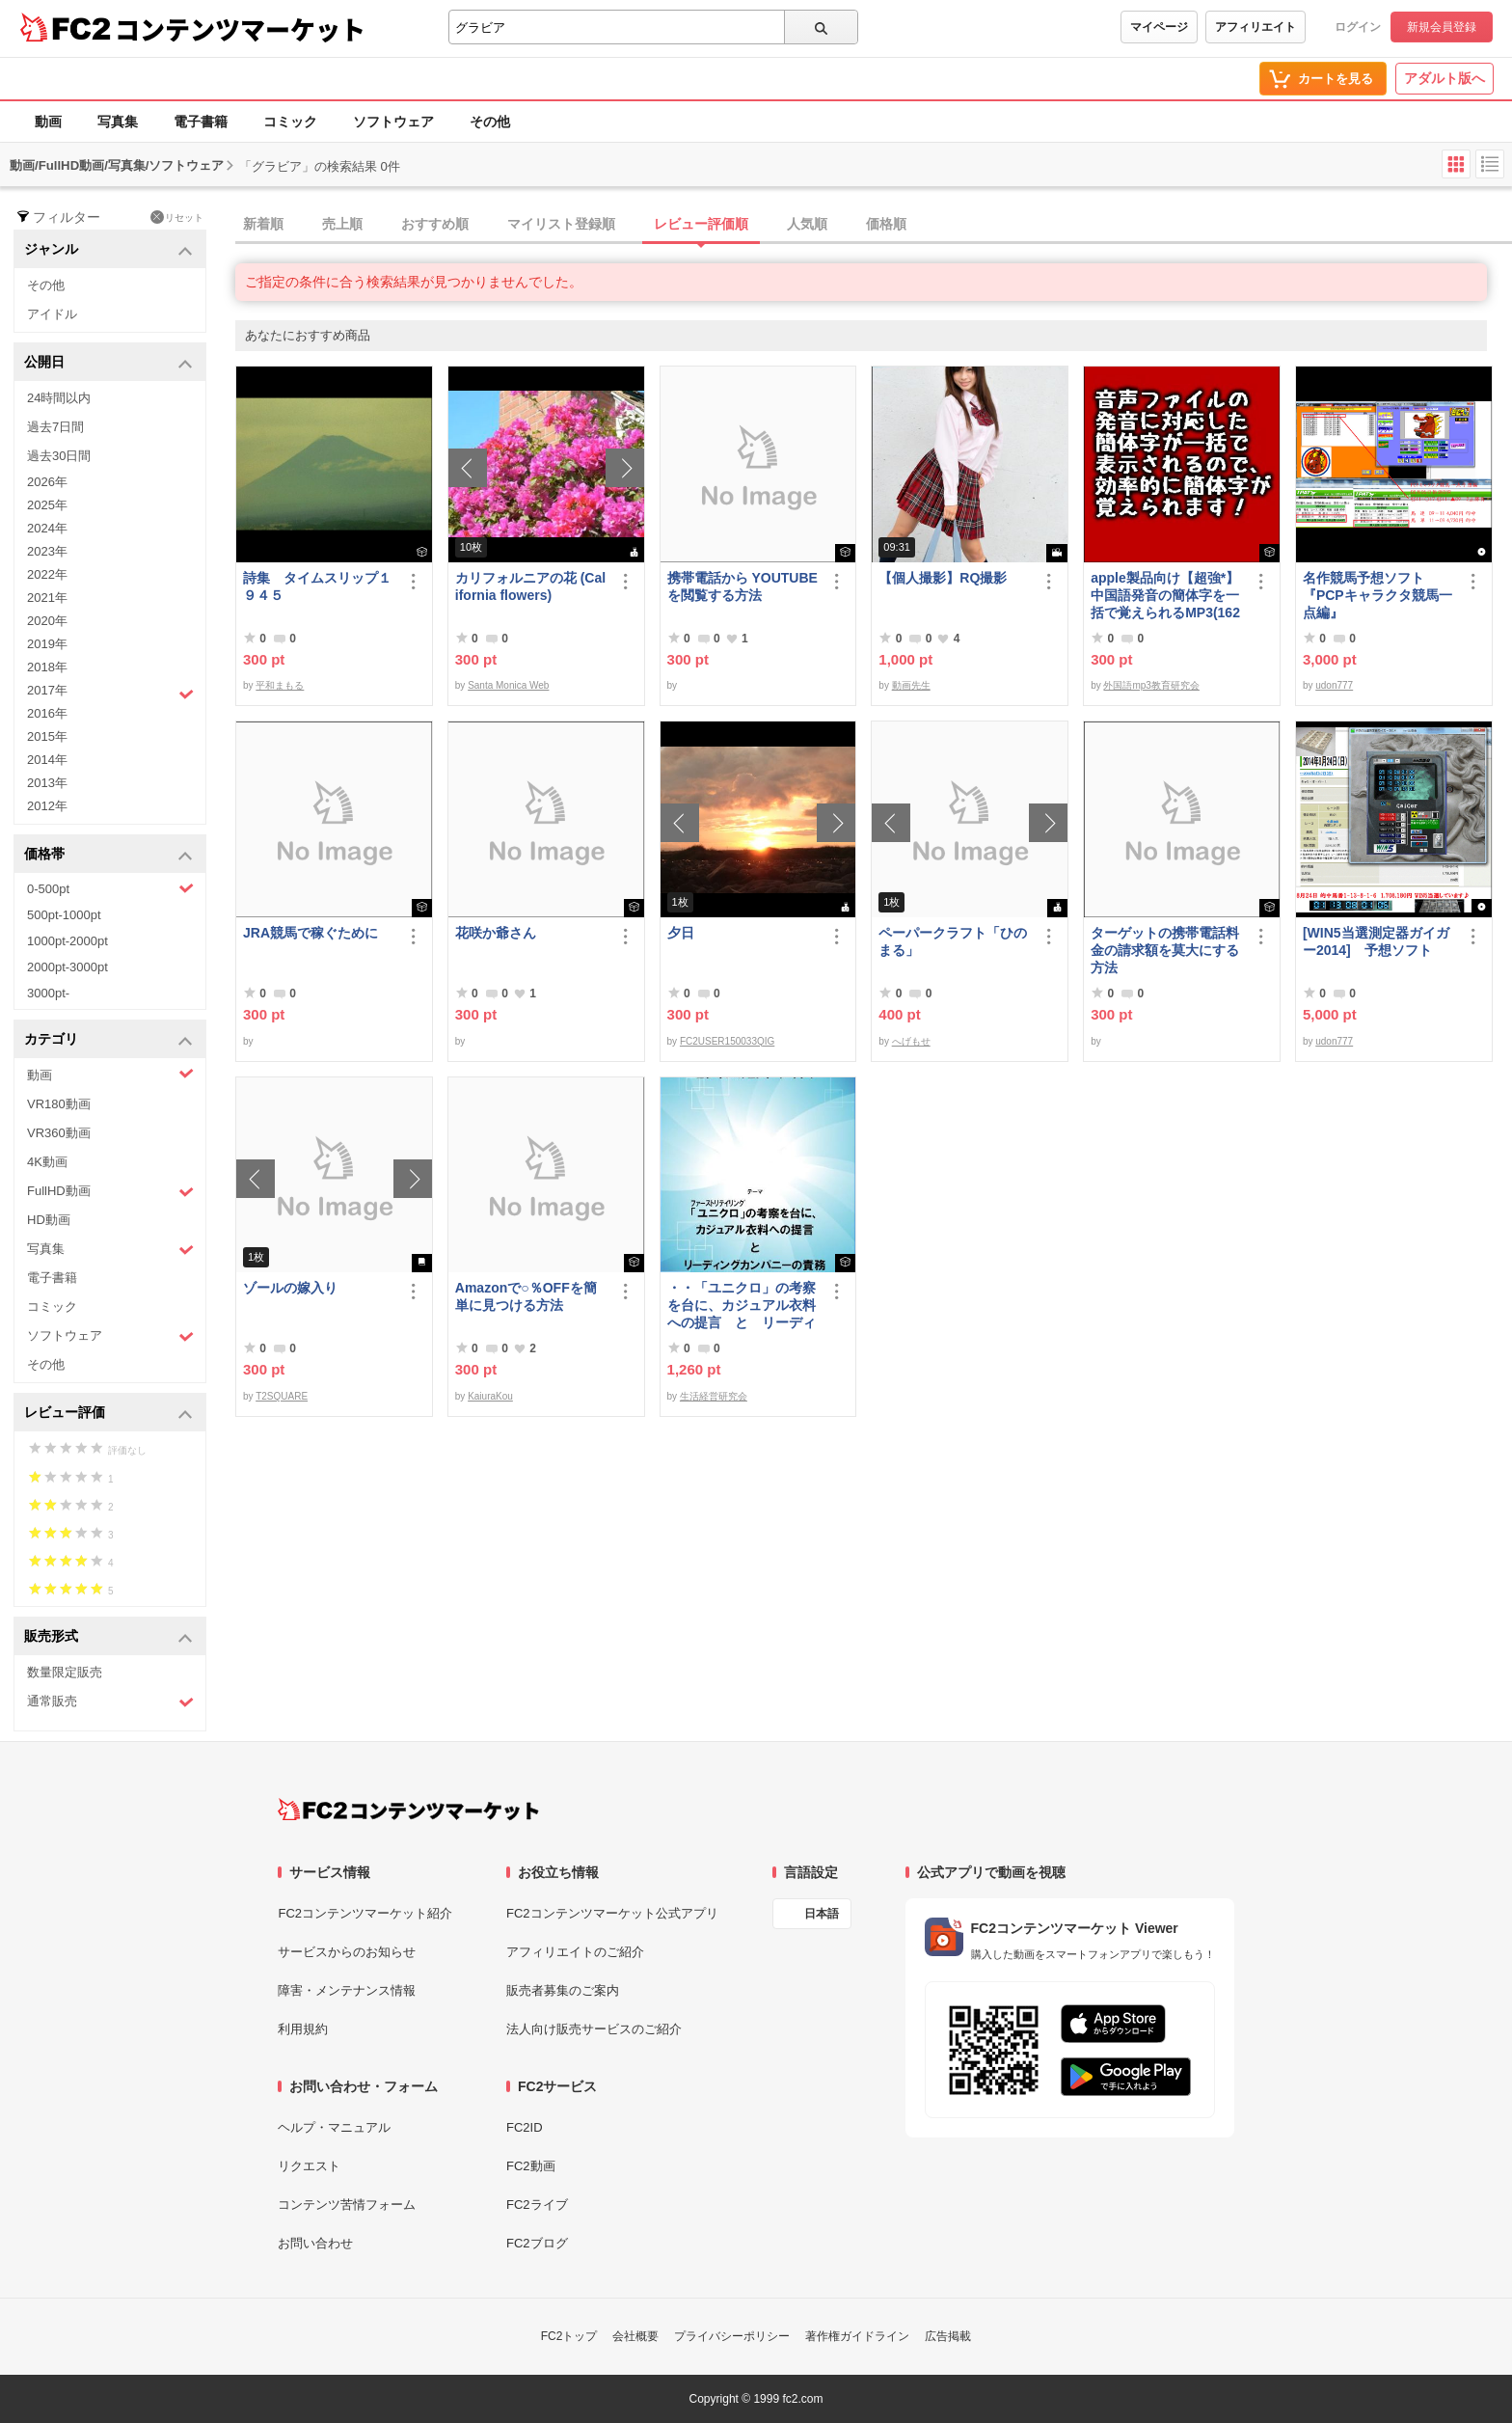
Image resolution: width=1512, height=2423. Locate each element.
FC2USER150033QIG (727, 1041)
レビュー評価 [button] (108, 1413)
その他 (490, 121)
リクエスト (309, 2166)
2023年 (47, 551)
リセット (176, 217)
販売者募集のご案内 (562, 1990)
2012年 (47, 806)
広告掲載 (948, 2336)
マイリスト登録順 (561, 223)
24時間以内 (59, 398)
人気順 (807, 223)
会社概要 (635, 2336)
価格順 (886, 223)
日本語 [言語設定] (821, 1913)
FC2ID (524, 2127)
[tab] (873, 224)
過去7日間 (55, 427)
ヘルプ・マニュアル (334, 2127)
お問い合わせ (315, 2243)
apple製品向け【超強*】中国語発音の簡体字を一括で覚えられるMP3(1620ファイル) (1165, 595)
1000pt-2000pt (67, 941)
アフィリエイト (1255, 27)
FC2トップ (569, 2336)
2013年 (47, 783)
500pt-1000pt (64, 915)
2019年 (47, 644)
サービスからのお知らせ (347, 1952)
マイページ (1159, 27)
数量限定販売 (64, 1672)
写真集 (117, 121)
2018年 (47, 667)
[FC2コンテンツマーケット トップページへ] (408, 1809)
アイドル (52, 314)
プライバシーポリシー (732, 2336)
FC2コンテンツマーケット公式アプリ (612, 1913)
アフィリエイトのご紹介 (575, 1952)
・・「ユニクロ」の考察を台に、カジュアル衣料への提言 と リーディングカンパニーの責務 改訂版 (741, 1305)
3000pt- (48, 993)
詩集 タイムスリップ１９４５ (317, 586)
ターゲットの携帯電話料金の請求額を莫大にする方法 (1165, 950)
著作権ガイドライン (857, 2336)
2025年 (47, 505)
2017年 (110, 692)
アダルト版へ (1444, 78)
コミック (290, 121)
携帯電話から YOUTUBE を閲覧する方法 (742, 586)
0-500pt (110, 888)
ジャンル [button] (108, 250)
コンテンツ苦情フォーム (347, 2204)
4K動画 (47, 1162)
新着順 (263, 223)
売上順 (342, 223)
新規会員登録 (1441, 27)
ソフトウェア (393, 121)
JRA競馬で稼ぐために (310, 932)
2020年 (47, 620)
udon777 (1334, 685)
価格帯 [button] (108, 855)
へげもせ (911, 1041)
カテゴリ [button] (108, 1040)
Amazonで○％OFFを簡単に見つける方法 (526, 1296)
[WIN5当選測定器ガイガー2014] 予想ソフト (1376, 941)
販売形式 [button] (108, 1637)
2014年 (47, 759)
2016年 (47, 713)
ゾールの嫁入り (290, 1287)
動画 (48, 121)
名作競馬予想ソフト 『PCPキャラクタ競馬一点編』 (1377, 595)
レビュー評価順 (701, 223)
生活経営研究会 (713, 1396)
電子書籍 (201, 121)
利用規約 (303, 2029)
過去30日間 (59, 456)
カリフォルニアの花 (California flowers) (530, 586)
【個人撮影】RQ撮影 (942, 577)
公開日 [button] (108, 363)
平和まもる (280, 685)
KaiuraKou (490, 1396)
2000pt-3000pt (67, 967)
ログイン (1358, 27)
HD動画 (48, 1219)
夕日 (680, 932)
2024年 (47, 528)
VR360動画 (59, 1133)
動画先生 (911, 685)
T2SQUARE (282, 1396)
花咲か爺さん (495, 932)
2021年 (47, 597)
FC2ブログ (537, 2243)
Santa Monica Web (508, 685)
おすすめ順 (435, 223)
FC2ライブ (537, 2204)
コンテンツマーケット (240, 29)
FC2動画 (530, 2166)
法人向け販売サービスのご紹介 (594, 2029)
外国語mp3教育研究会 (1151, 685)
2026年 (47, 482)
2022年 (47, 574)
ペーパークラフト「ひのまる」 (952, 941)
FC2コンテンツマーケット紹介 (365, 1913)
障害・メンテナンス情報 (347, 1990)
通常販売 (110, 1702)
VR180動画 (59, 1104)
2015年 (47, 736)
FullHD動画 (110, 1192)
